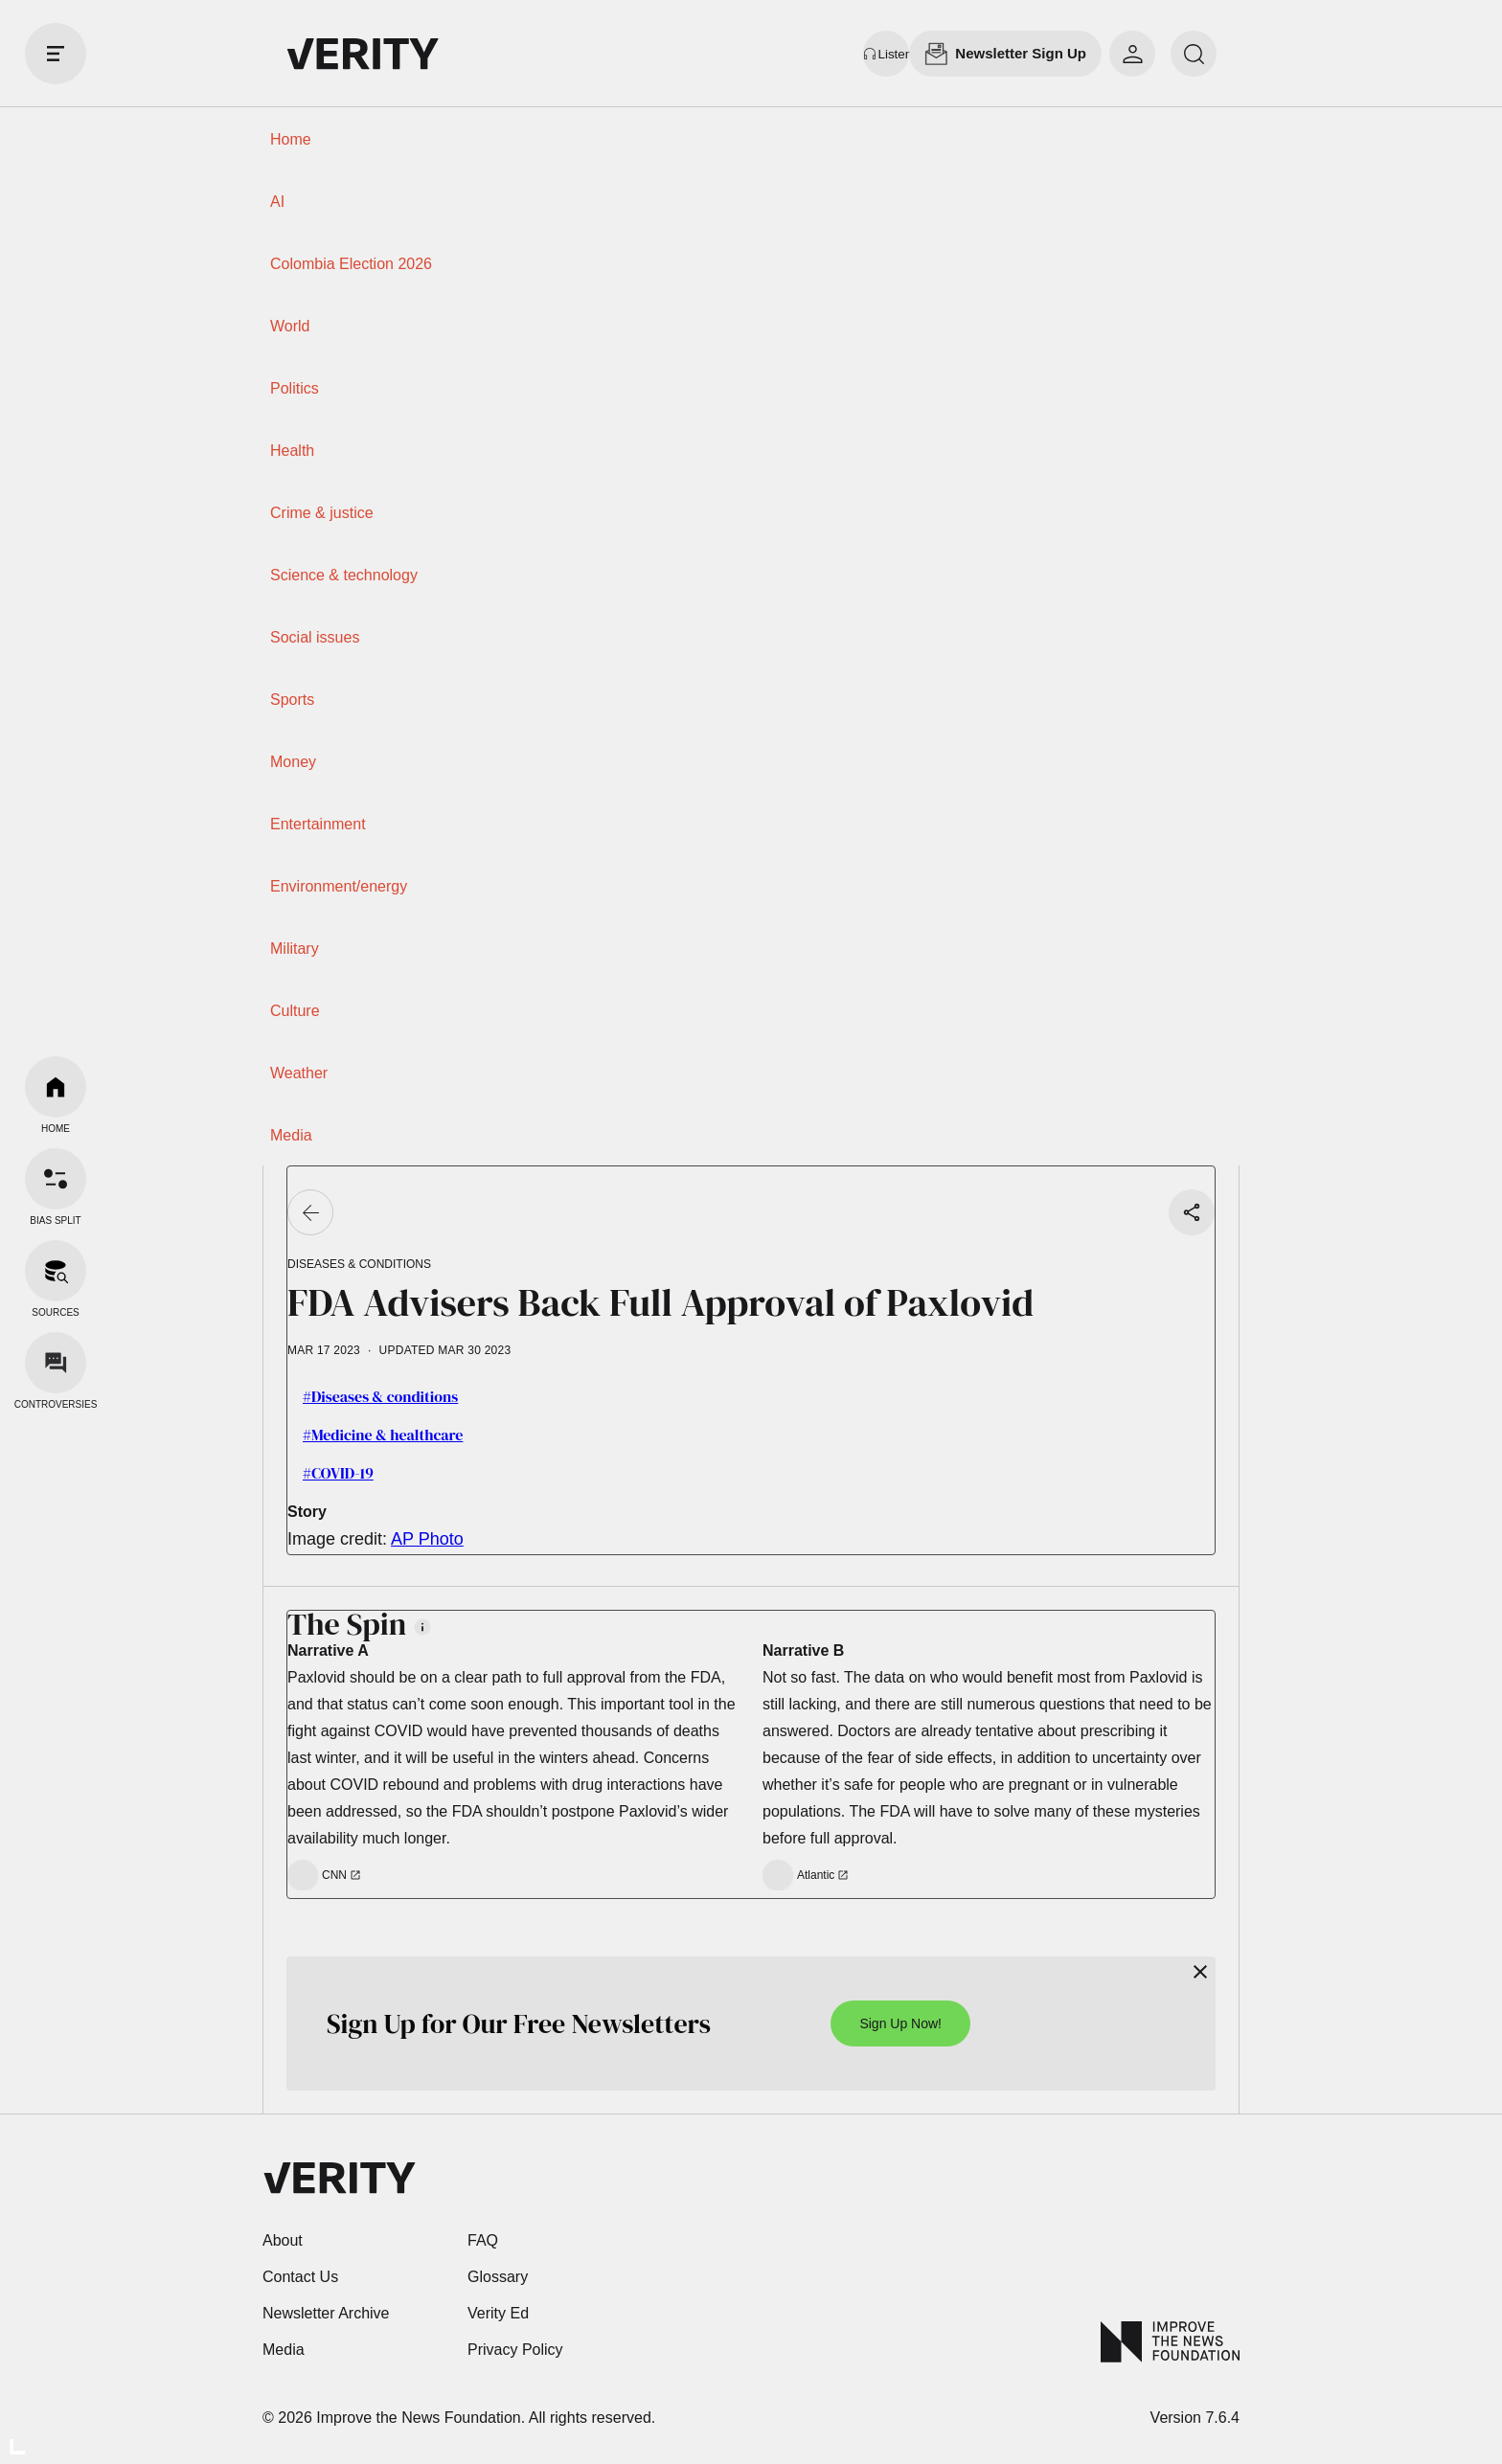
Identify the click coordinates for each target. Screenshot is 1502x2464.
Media (291, 1135)
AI (277, 201)
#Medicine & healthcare (383, 1434)
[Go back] (310, 1212)
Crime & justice (322, 513)
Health (292, 450)
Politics (294, 388)
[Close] (1200, 1971)
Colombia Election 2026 (351, 264)
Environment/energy (338, 886)
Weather (299, 1073)
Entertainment (318, 824)
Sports (292, 699)
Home (290, 139)
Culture (295, 1011)
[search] (1194, 54)
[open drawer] (55, 53)
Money (293, 762)
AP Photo (427, 1538)
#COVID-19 (338, 1472)
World (290, 326)
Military (294, 948)
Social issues (314, 637)
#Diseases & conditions (380, 1396)
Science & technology (344, 575)
